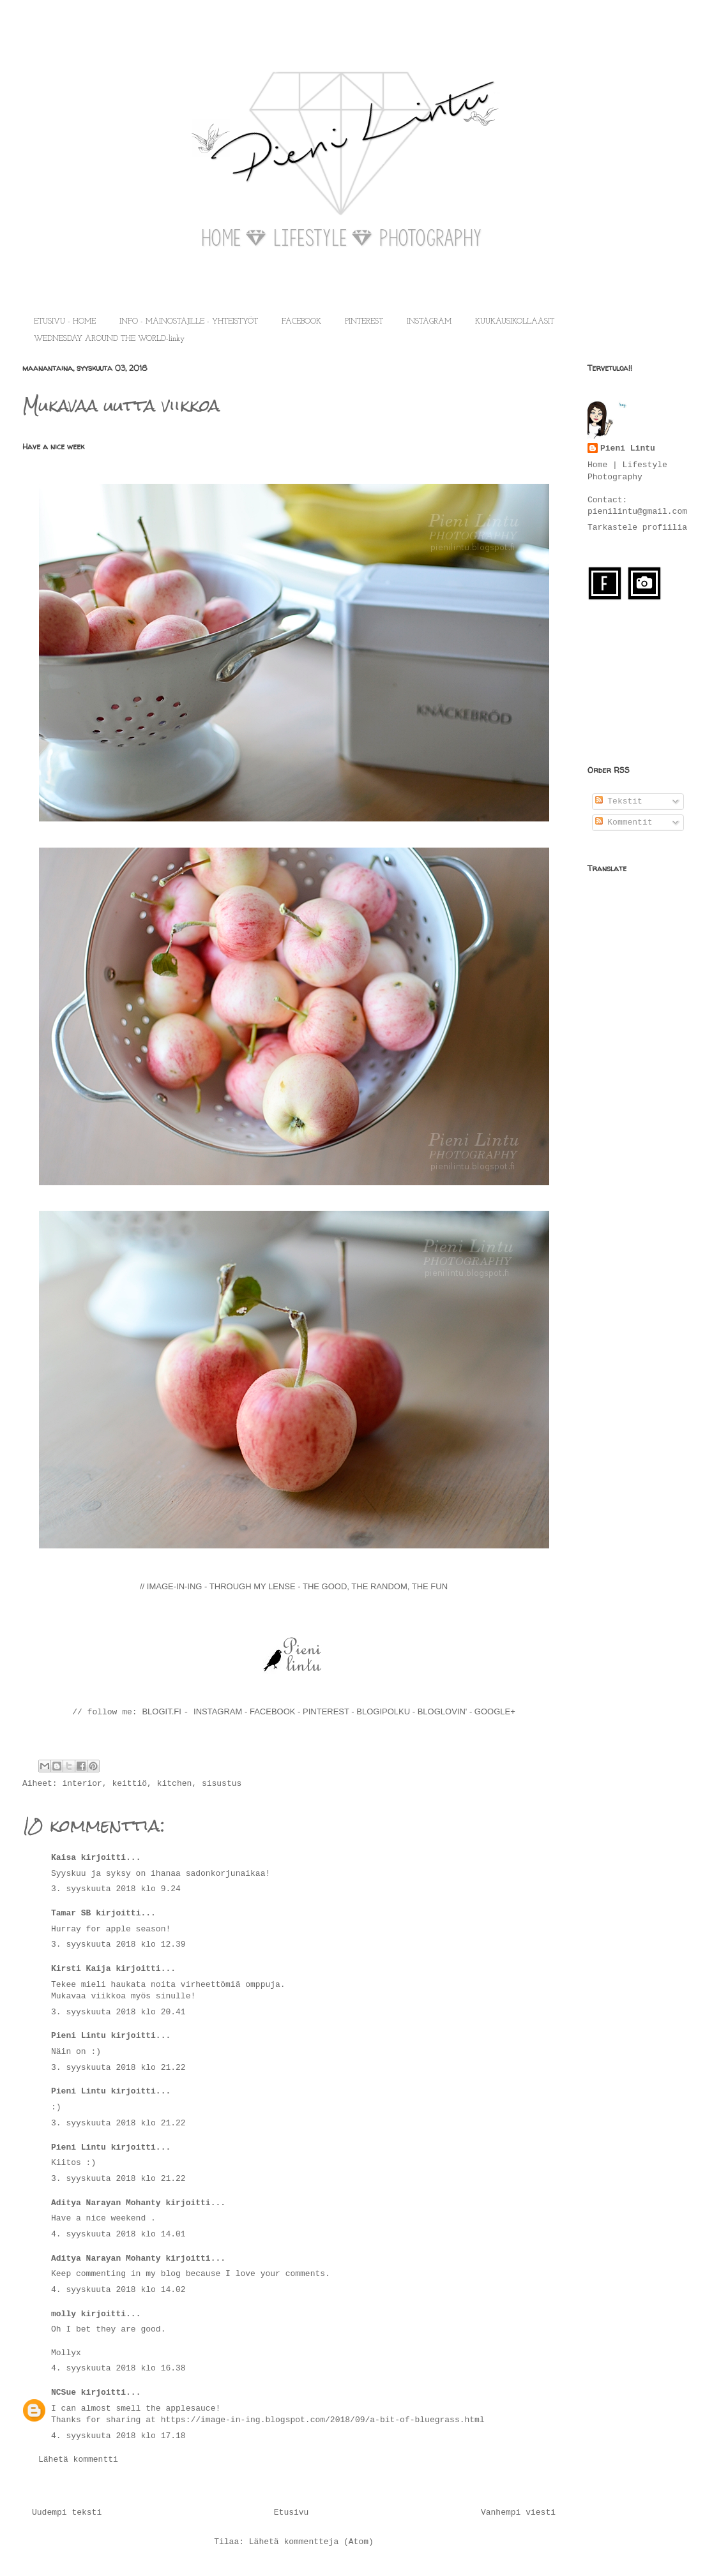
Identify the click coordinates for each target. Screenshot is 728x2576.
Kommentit (624, 822)
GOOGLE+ (494, 1711)
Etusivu (291, 2512)
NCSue (63, 2392)
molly (63, 2314)
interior (82, 1783)
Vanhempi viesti (518, 2512)
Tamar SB (71, 1913)
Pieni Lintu (78, 2036)
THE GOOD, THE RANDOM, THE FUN (375, 1586)
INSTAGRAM (429, 322)
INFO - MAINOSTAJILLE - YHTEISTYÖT (188, 322)
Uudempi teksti (67, 2512)
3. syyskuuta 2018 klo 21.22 (118, 2067)
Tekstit (618, 801)
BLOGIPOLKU (383, 1711)
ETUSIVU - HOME (65, 322)
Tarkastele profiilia (637, 527)
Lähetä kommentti (78, 2459)
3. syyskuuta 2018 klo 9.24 (116, 1889)
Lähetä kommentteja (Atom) (311, 2542)
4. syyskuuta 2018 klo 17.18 (118, 2436)
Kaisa (63, 1857)
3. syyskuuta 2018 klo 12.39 (118, 1944)
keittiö (129, 1783)
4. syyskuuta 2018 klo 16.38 (118, 2368)
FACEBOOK (301, 322)
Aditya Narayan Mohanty (106, 2203)
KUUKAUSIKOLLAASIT (514, 322)
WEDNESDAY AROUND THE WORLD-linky (109, 339)
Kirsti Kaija (81, 1968)
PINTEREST (364, 322)
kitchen (174, 1783)
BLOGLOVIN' (443, 1711)
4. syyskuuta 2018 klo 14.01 (118, 2234)
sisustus (221, 1783)
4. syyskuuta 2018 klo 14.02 (118, 2290)
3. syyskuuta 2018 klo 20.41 (118, 2012)
